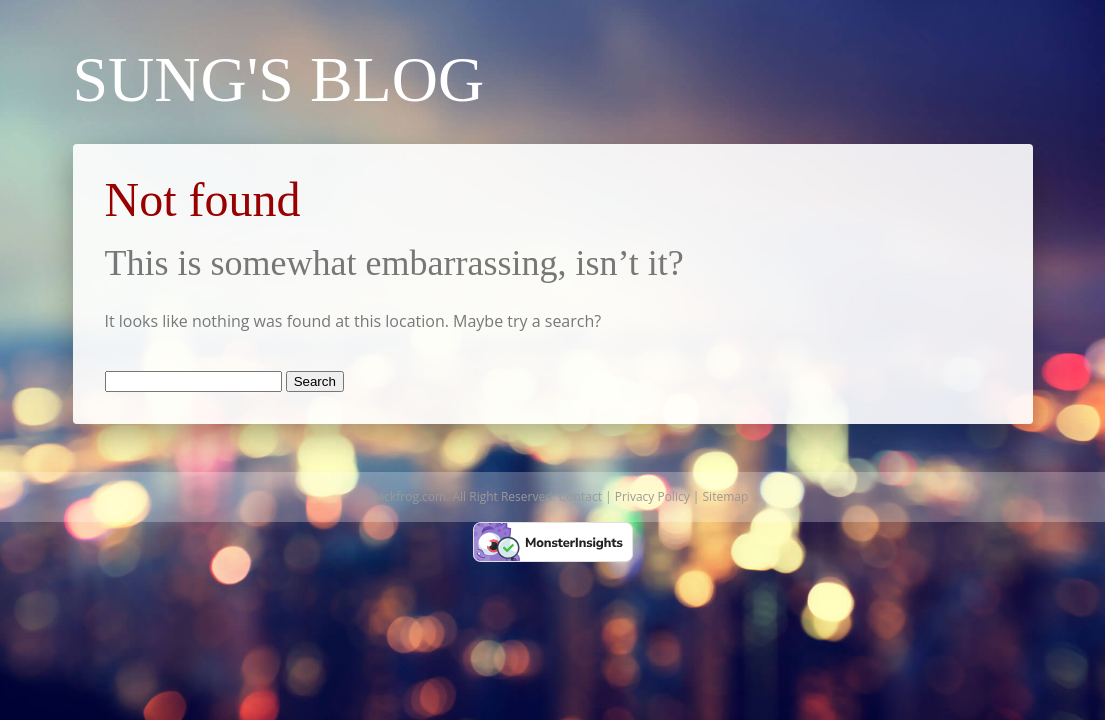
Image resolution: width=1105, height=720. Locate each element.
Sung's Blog (279, 79)
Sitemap (726, 496)
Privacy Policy (652, 496)
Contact (580, 496)
